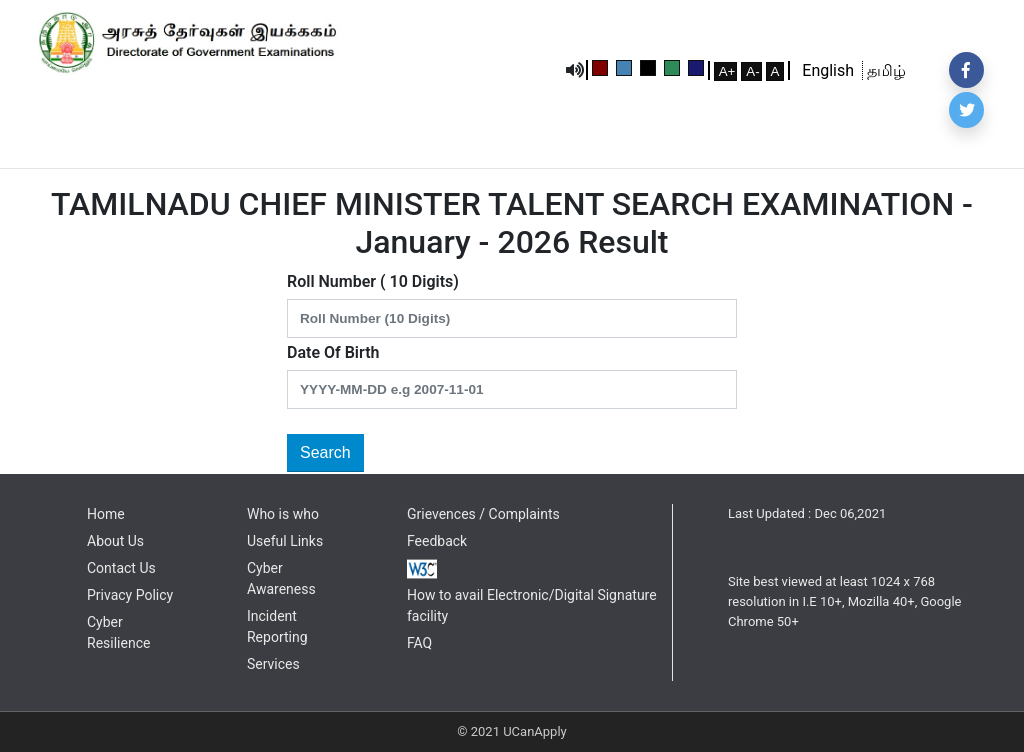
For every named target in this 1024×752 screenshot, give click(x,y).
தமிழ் (884, 70)
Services (273, 664)
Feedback (437, 541)
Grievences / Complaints (483, 514)
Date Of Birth (333, 352)
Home (106, 514)
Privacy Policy (130, 595)
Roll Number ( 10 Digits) (373, 281)
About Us (115, 541)
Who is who (283, 514)
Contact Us (121, 568)
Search (325, 452)
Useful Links (285, 541)
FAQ (419, 643)
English (832, 70)
